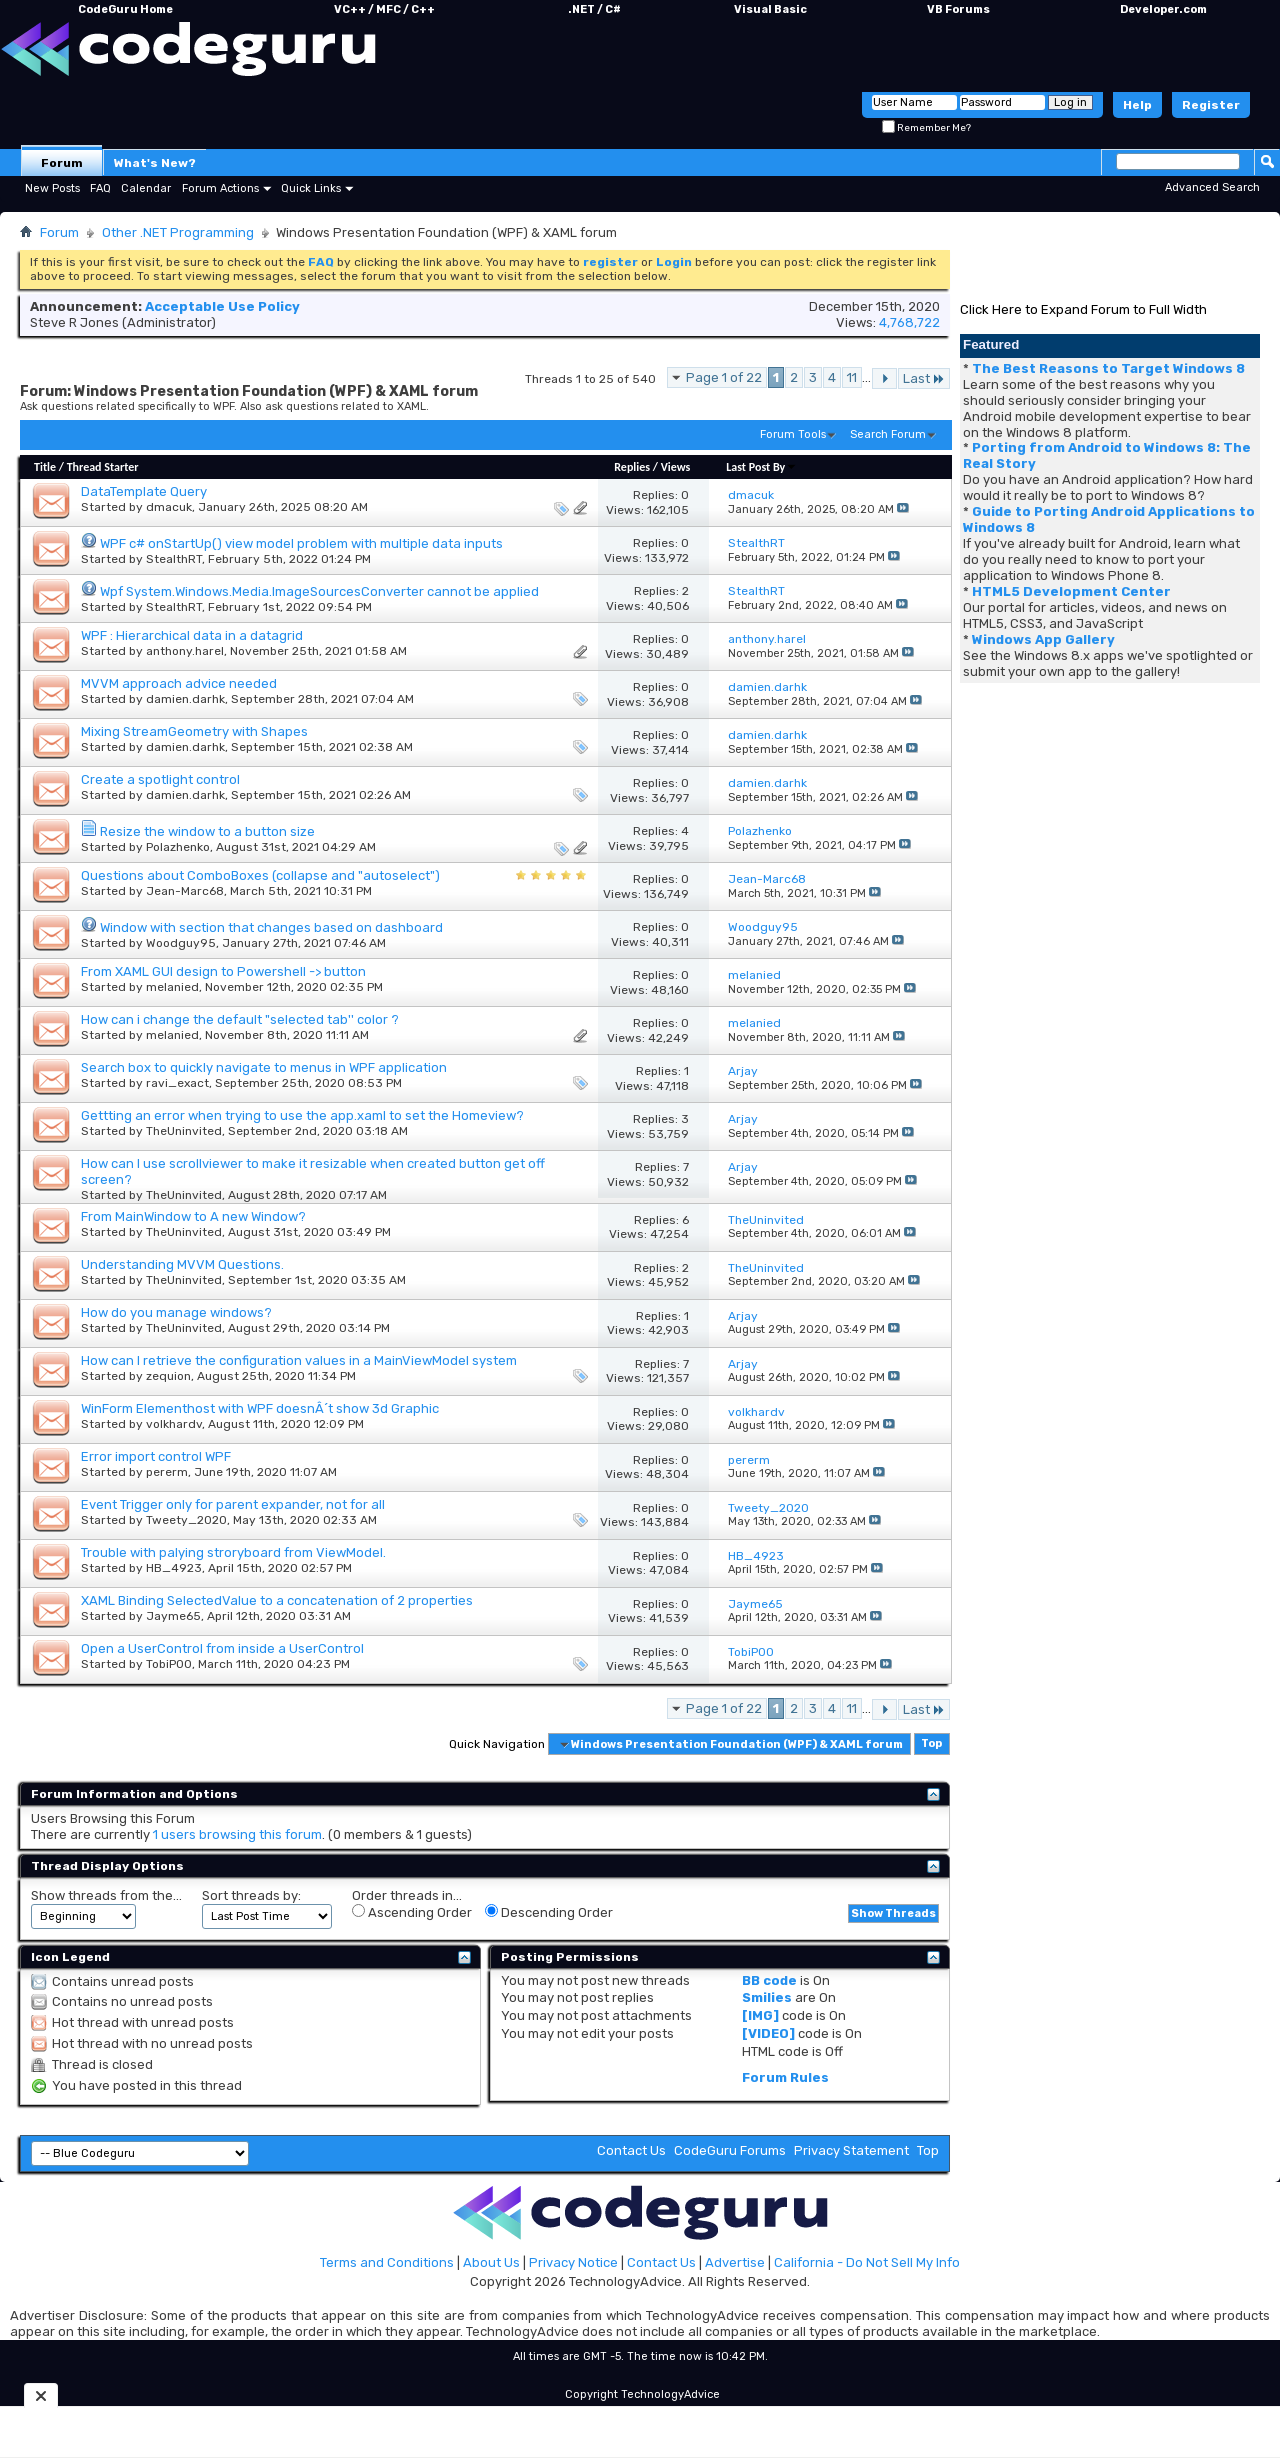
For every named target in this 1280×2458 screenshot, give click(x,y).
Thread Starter (103, 467)
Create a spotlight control (160, 779)
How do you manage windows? (176, 1312)
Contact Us (631, 2150)
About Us (491, 2262)
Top (931, 1744)
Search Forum (888, 434)
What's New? (155, 163)
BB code (769, 1980)
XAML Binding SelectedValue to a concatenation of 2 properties (277, 1600)
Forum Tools (793, 434)
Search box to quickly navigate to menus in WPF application (264, 1067)
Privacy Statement (851, 2150)
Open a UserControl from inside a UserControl (222, 1648)
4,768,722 (909, 322)
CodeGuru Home (125, 9)
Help (1137, 105)
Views (676, 467)
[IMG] (760, 2015)
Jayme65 (173, 1616)
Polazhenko (178, 847)
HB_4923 (174, 1568)
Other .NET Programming (178, 232)
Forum (62, 163)
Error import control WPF (156, 1456)
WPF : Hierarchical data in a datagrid (192, 635)
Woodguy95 (181, 943)
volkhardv (174, 1424)
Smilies (767, 1997)
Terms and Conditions (387, 2262)
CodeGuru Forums (730, 2150)
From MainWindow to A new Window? (193, 1216)
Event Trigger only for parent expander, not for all (233, 1504)
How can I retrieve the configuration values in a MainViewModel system (299, 1360)
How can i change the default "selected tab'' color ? (240, 1019)
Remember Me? (926, 128)
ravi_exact (177, 1083)
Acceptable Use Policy (222, 306)
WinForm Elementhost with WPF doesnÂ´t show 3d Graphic (260, 1408)
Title (45, 467)
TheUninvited (184, 1131)
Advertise (735, 2262)
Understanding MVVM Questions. (182, 1264)
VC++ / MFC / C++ (384, 9)
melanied (172, 987)
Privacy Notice (573, 2262)
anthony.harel (185, 651)
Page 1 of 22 (724, 377)
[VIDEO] (768, 2033)
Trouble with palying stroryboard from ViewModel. (233, 1552)
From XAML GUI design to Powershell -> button (223, 971)
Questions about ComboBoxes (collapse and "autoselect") (260, 875)
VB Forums (958, 9)
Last (924, 378)
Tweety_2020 (186, 1520)
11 (852, 377)
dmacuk (169, 507)
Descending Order (549, 1912)
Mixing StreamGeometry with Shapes (194, 731)
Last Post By (761, 467)
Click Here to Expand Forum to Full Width (1083, 309)
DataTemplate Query (144, 491)
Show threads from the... (106, 1895)
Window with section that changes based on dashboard (271, 927)
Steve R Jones (74, 322)
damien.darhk (185, 699)
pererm (167, 1472)
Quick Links (311, 188)
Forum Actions (220, 188)
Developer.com (1163, 9)
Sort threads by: (251, 1895)
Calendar (146, 188)
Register (1211, 105)
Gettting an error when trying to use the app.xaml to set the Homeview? (302, 1115)
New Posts (52, 188)
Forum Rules (785, 2077)
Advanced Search (1212, 187)
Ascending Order (412, 1912)
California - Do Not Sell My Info (867, 2262)
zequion (168, 1376)
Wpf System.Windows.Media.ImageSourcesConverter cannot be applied (319, 591)
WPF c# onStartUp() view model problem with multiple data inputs (301, 543)
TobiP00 (169, 1664)
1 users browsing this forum (237, 1834)
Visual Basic (770, 9)
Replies (632, 467)
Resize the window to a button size (207, 831)
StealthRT (174, 559)
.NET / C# (594, 9)
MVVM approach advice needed (179, 683)
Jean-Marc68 (185, 891)
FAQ (100, 188)
